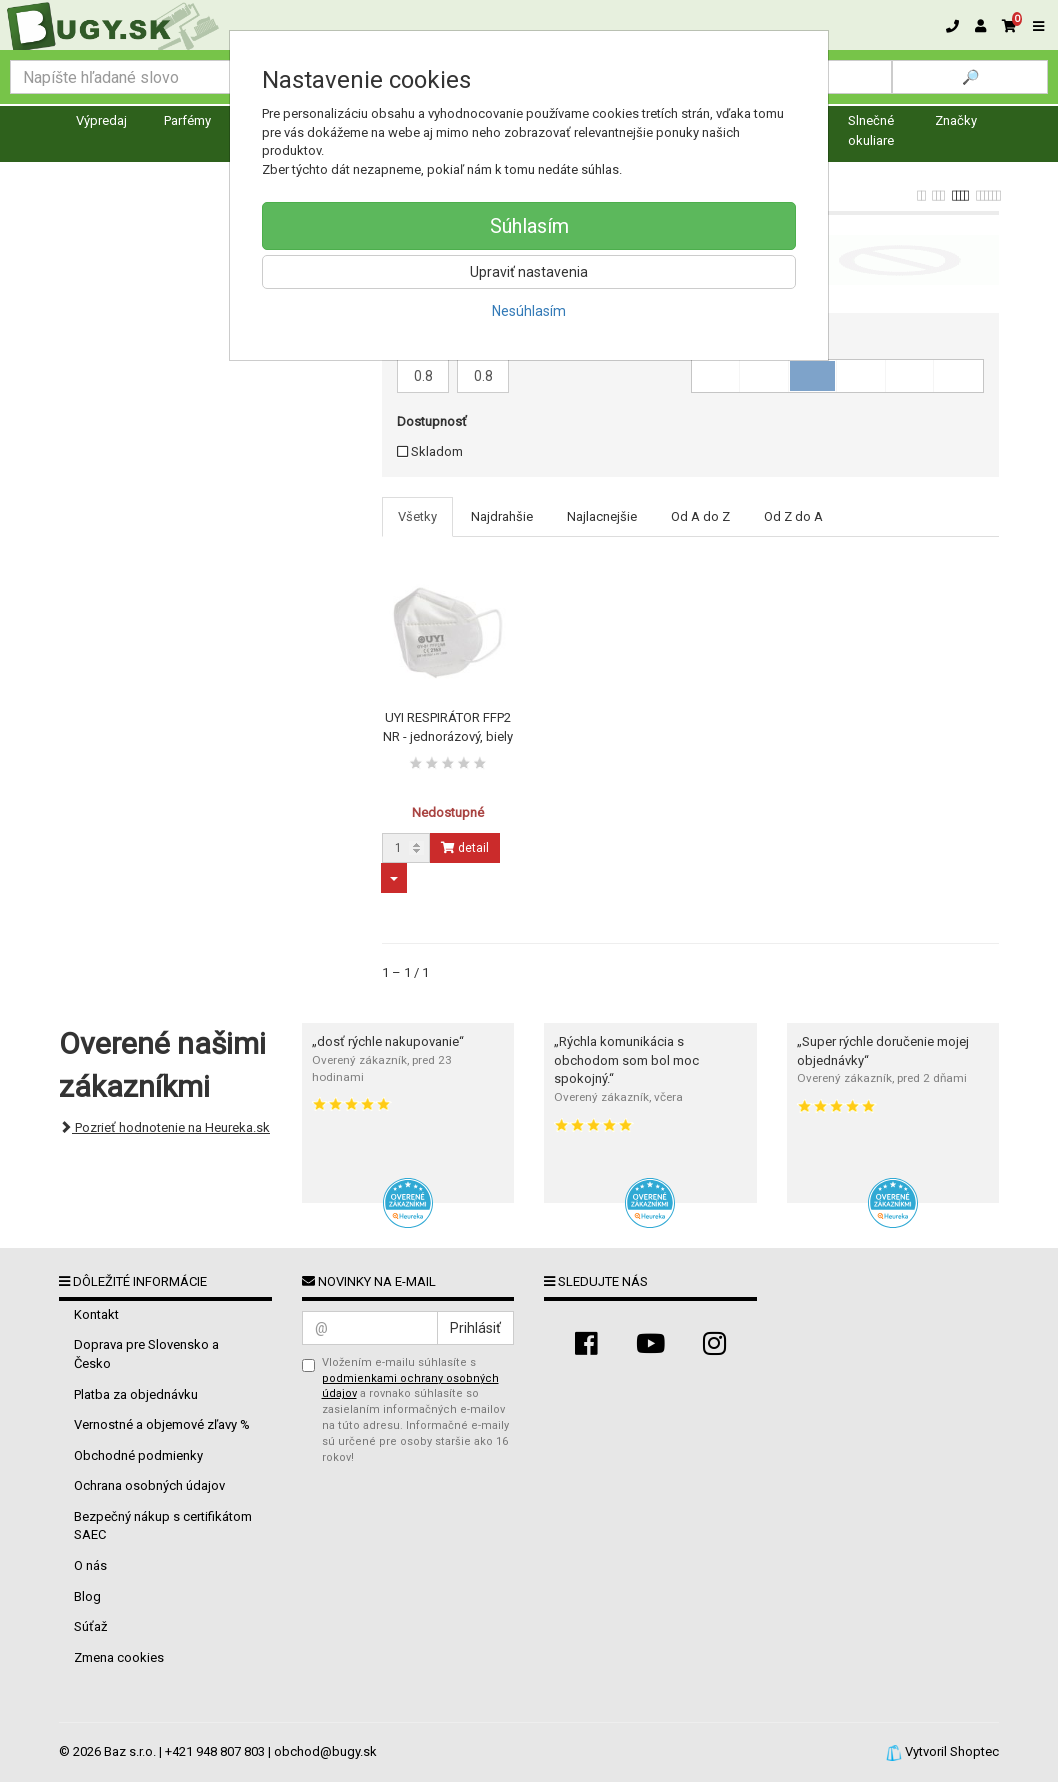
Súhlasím (529, 226)
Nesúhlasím (529, 311)
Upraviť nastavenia (529, 272)
